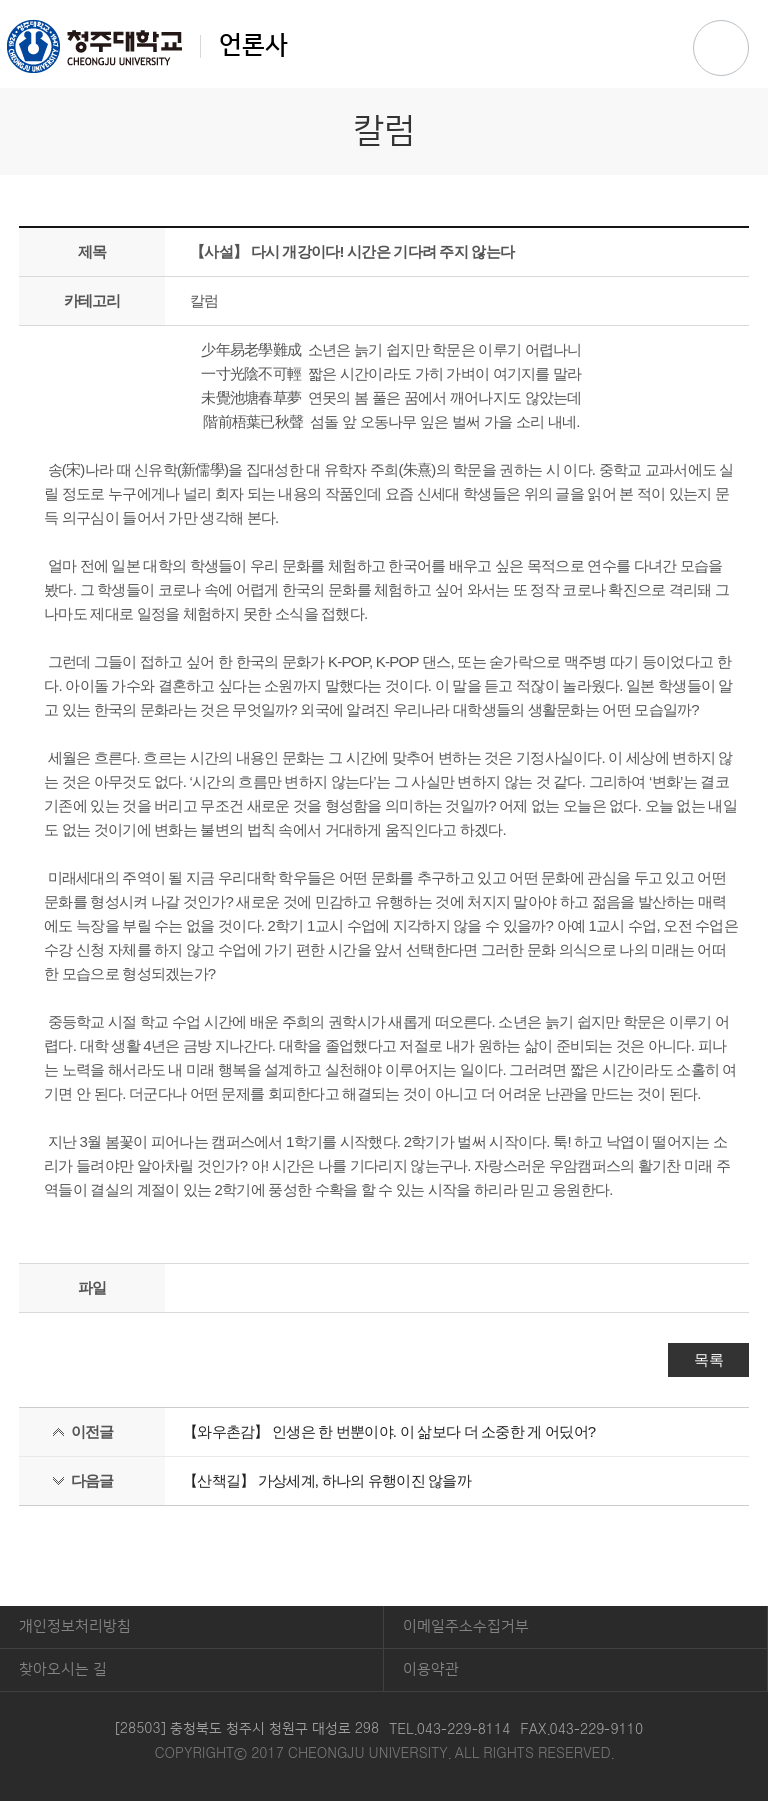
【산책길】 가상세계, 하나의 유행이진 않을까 (327, 1480)
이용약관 (431, 1669)
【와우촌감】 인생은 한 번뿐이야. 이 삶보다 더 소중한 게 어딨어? (389, 1431)
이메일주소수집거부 (466, 1626)
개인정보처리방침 (75, 1626)
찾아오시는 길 (63, 1669)
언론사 (147, 46)
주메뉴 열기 (721, 48)
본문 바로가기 (384, 1)
